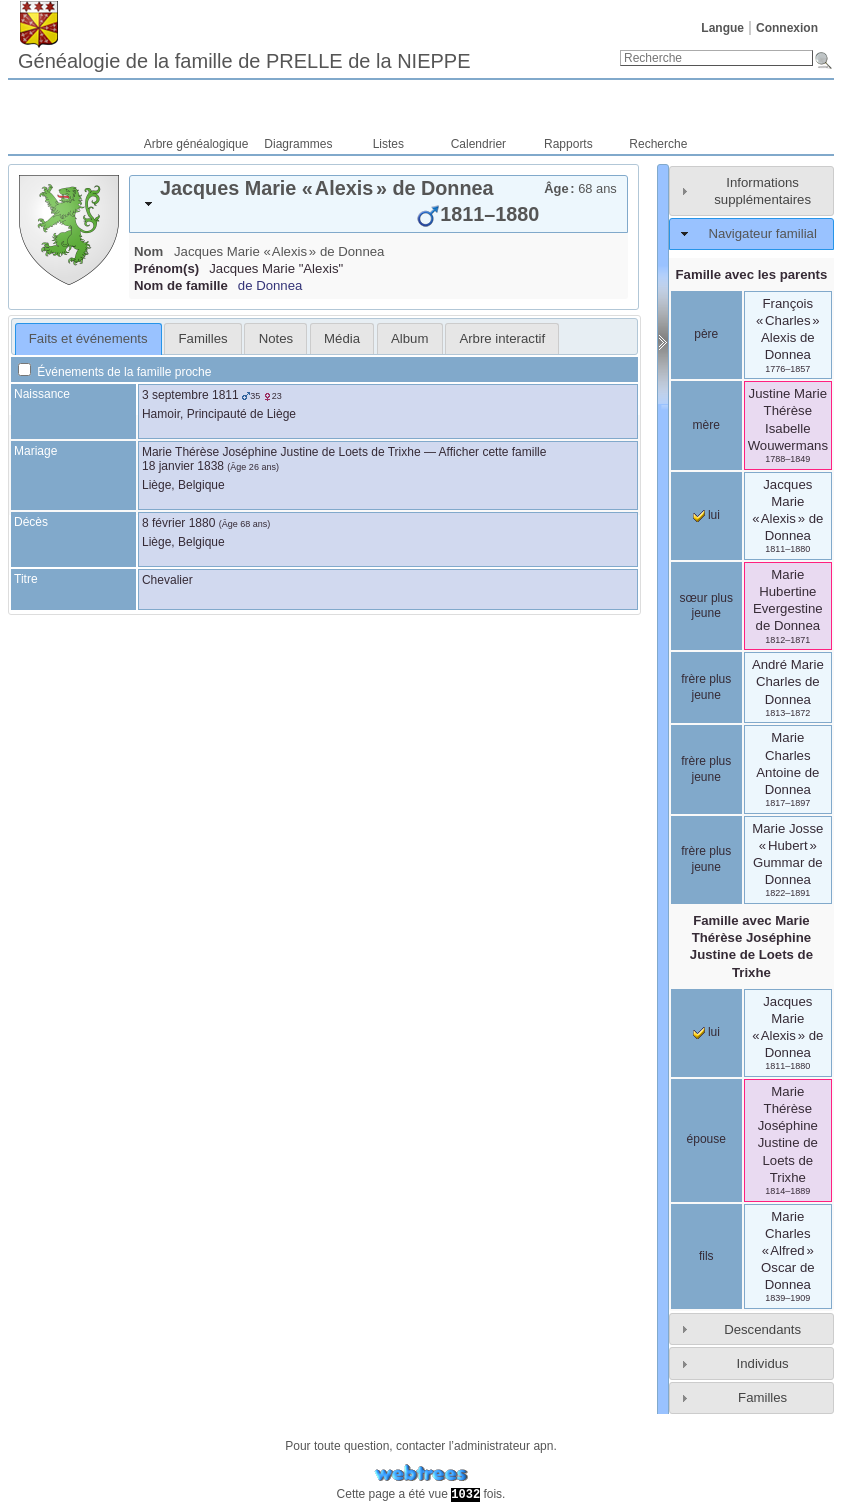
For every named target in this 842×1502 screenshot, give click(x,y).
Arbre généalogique (196, 144)
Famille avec (751, 946)
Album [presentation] (409, 338)
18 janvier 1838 (183, 466)
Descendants (762, 1329)
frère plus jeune (706, 687)
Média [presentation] (342, 338)
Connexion (787, 28)
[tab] (378, 204)
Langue (722, 28)
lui (706, 515)
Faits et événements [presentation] (88, 338)
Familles (762, 1397)
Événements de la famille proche (114, 372)
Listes (388, 144)
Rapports (568, 144)
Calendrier (478, 144)
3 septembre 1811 (190, 395)
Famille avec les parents (752, 274)
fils (706, 1256)
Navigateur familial (762, 233)
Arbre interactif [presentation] (502, 338)
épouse (706, 1139)
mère (706, 425)
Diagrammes (298, 144)
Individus (763, 1363)
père (706, 334)
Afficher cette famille (493, 452)
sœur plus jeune (706, 606)
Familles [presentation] (203, 338)
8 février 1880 (178, 523)
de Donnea (270, 285)
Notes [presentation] (276, 338)
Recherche (658, 144)
